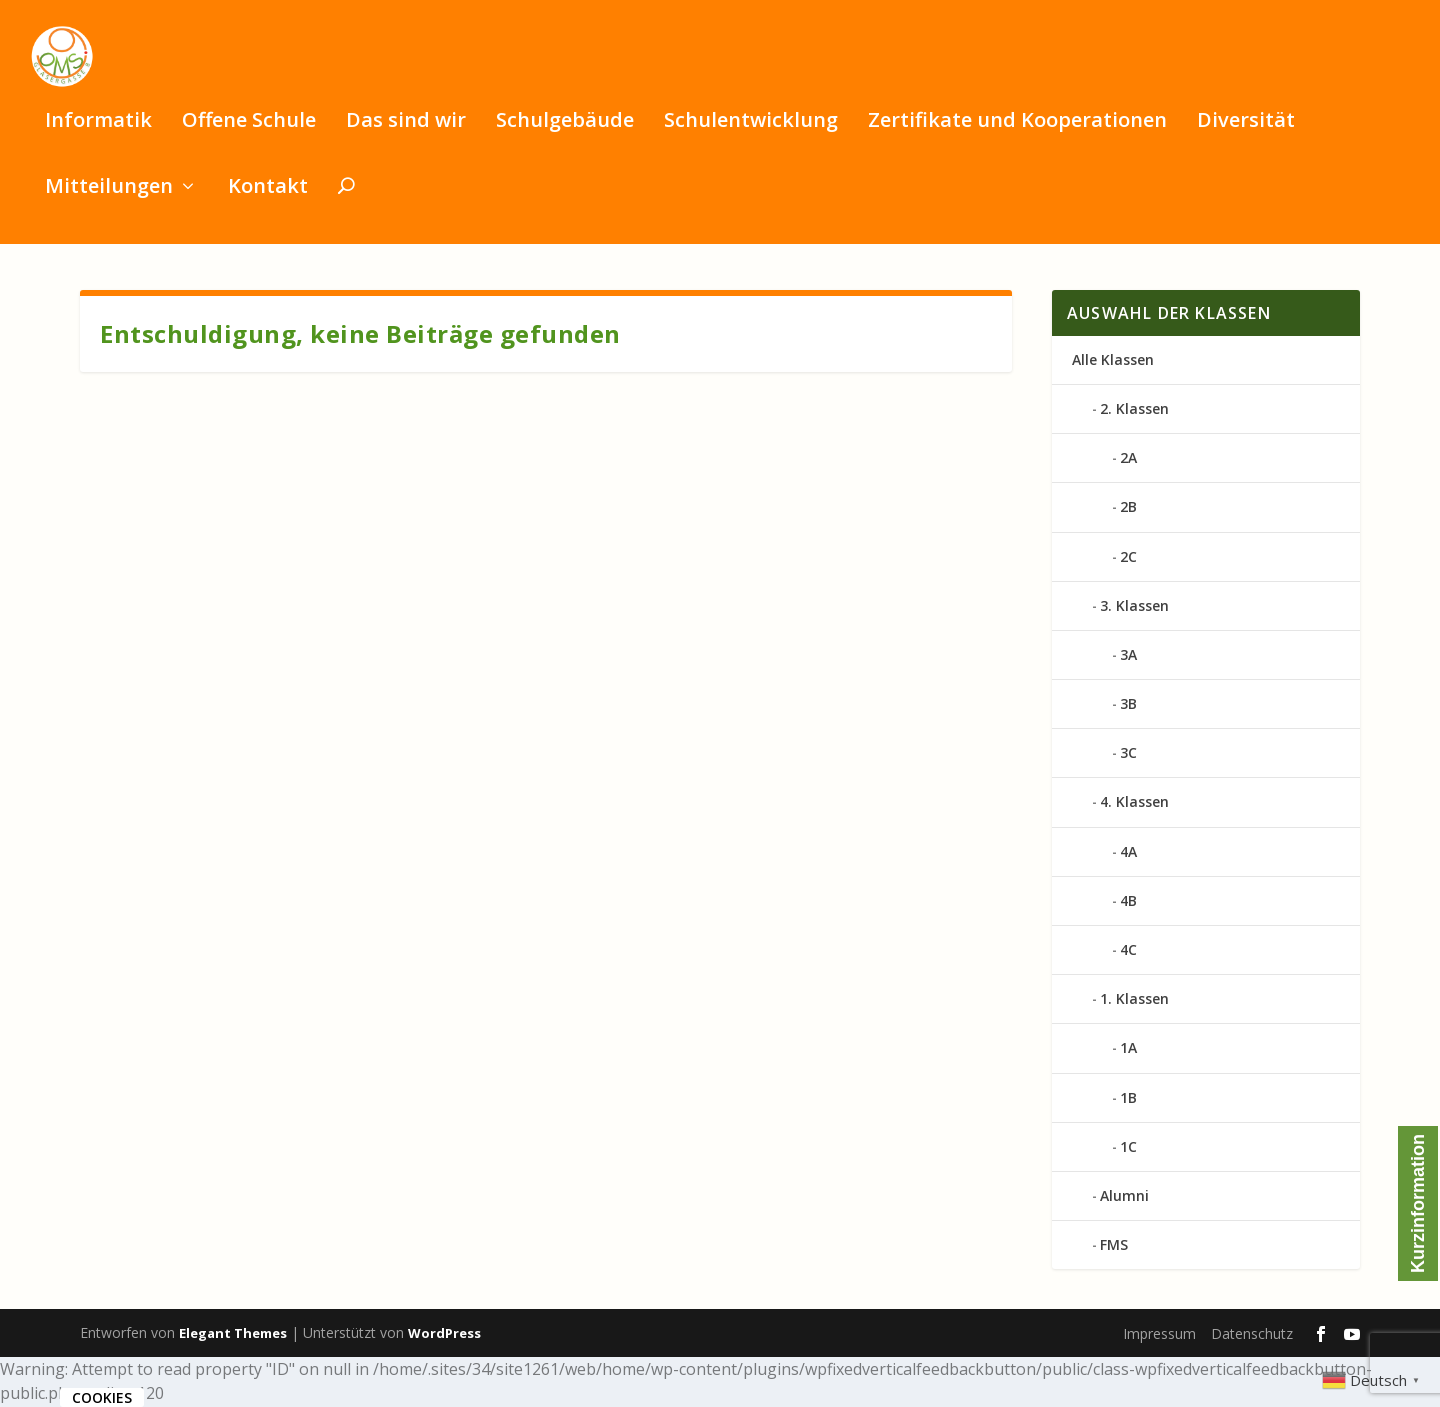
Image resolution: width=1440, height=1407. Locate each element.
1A (1128, 1050)
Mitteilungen (109, 196)
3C (1128, 755)
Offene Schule (249, 130)
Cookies (102, 1397)
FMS (1114, 1246)
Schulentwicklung (751, 130)
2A (1128, 459)
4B (1128, 902)
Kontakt (268, 196)
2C (1128, 558)
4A (1128, 853)
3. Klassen (1134, 607)
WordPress (444, 1335)
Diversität (1246, 130)
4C (1128, 951)
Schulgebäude (565, 130)
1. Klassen (1134, 1000)
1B (1128, 1099)
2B (1128, 509)
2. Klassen (1134, 410)
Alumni (1124, 1197)
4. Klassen (1134, 804)
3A (1128, 656)
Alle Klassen (1113, 361)
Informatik (98, 130)
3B (1128, 705)
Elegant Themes (233, 1335)
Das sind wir (406, 130)
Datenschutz (1252, 1335)
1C (1128, 1148)
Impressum (1159, 1335)
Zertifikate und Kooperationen (1017, 130)
